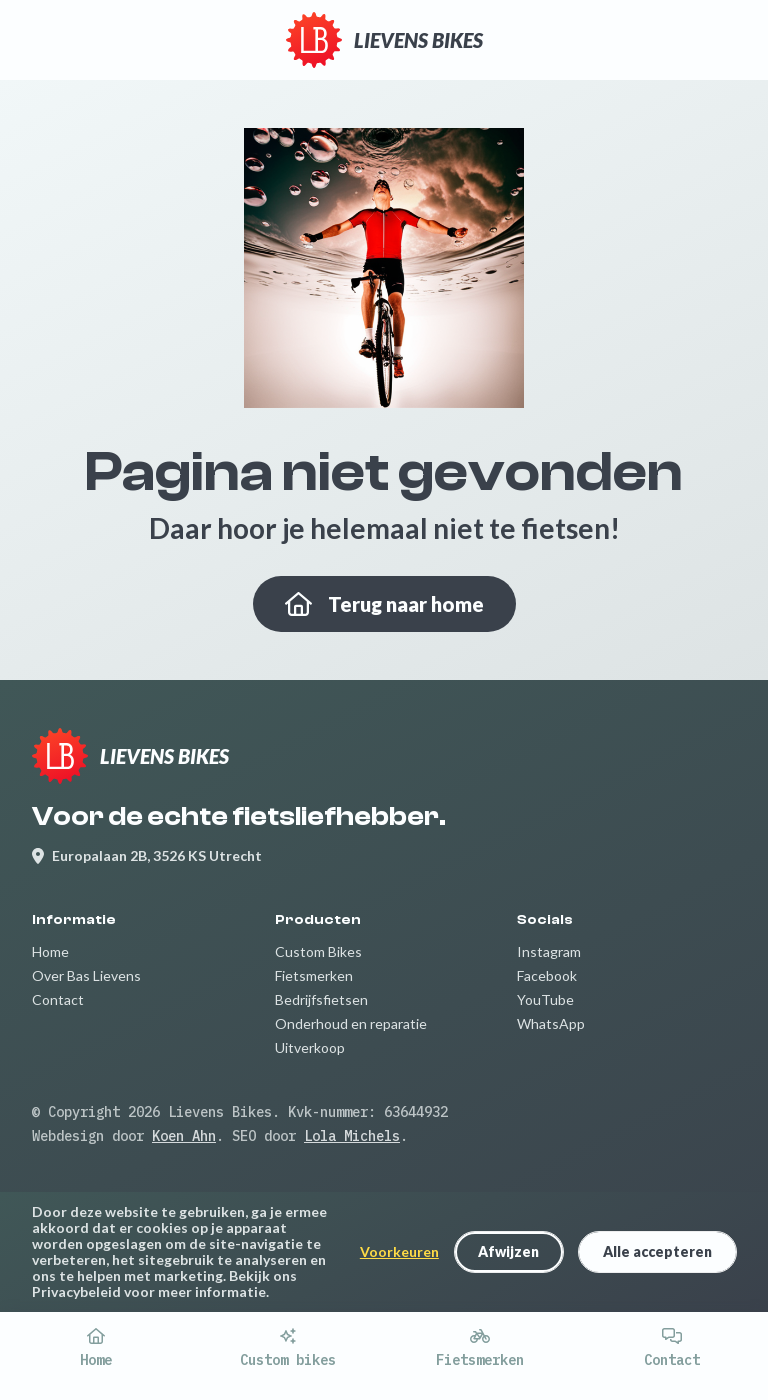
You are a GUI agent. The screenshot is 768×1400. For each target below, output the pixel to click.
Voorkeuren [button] (399, 1252)
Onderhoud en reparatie (351, 1023)
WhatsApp (551, 1023)
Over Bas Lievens (86, 975)
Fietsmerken (314, 975)
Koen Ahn (184, 1136)
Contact (58, 999)
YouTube (545, 999)
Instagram (549, 951)
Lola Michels (352, 1136)
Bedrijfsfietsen (321, 999)
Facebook (547, 975)
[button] (509, 1251)
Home (50, 951)
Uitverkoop (310, 1047)
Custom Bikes (318, 951)
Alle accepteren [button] (657, 1251)
